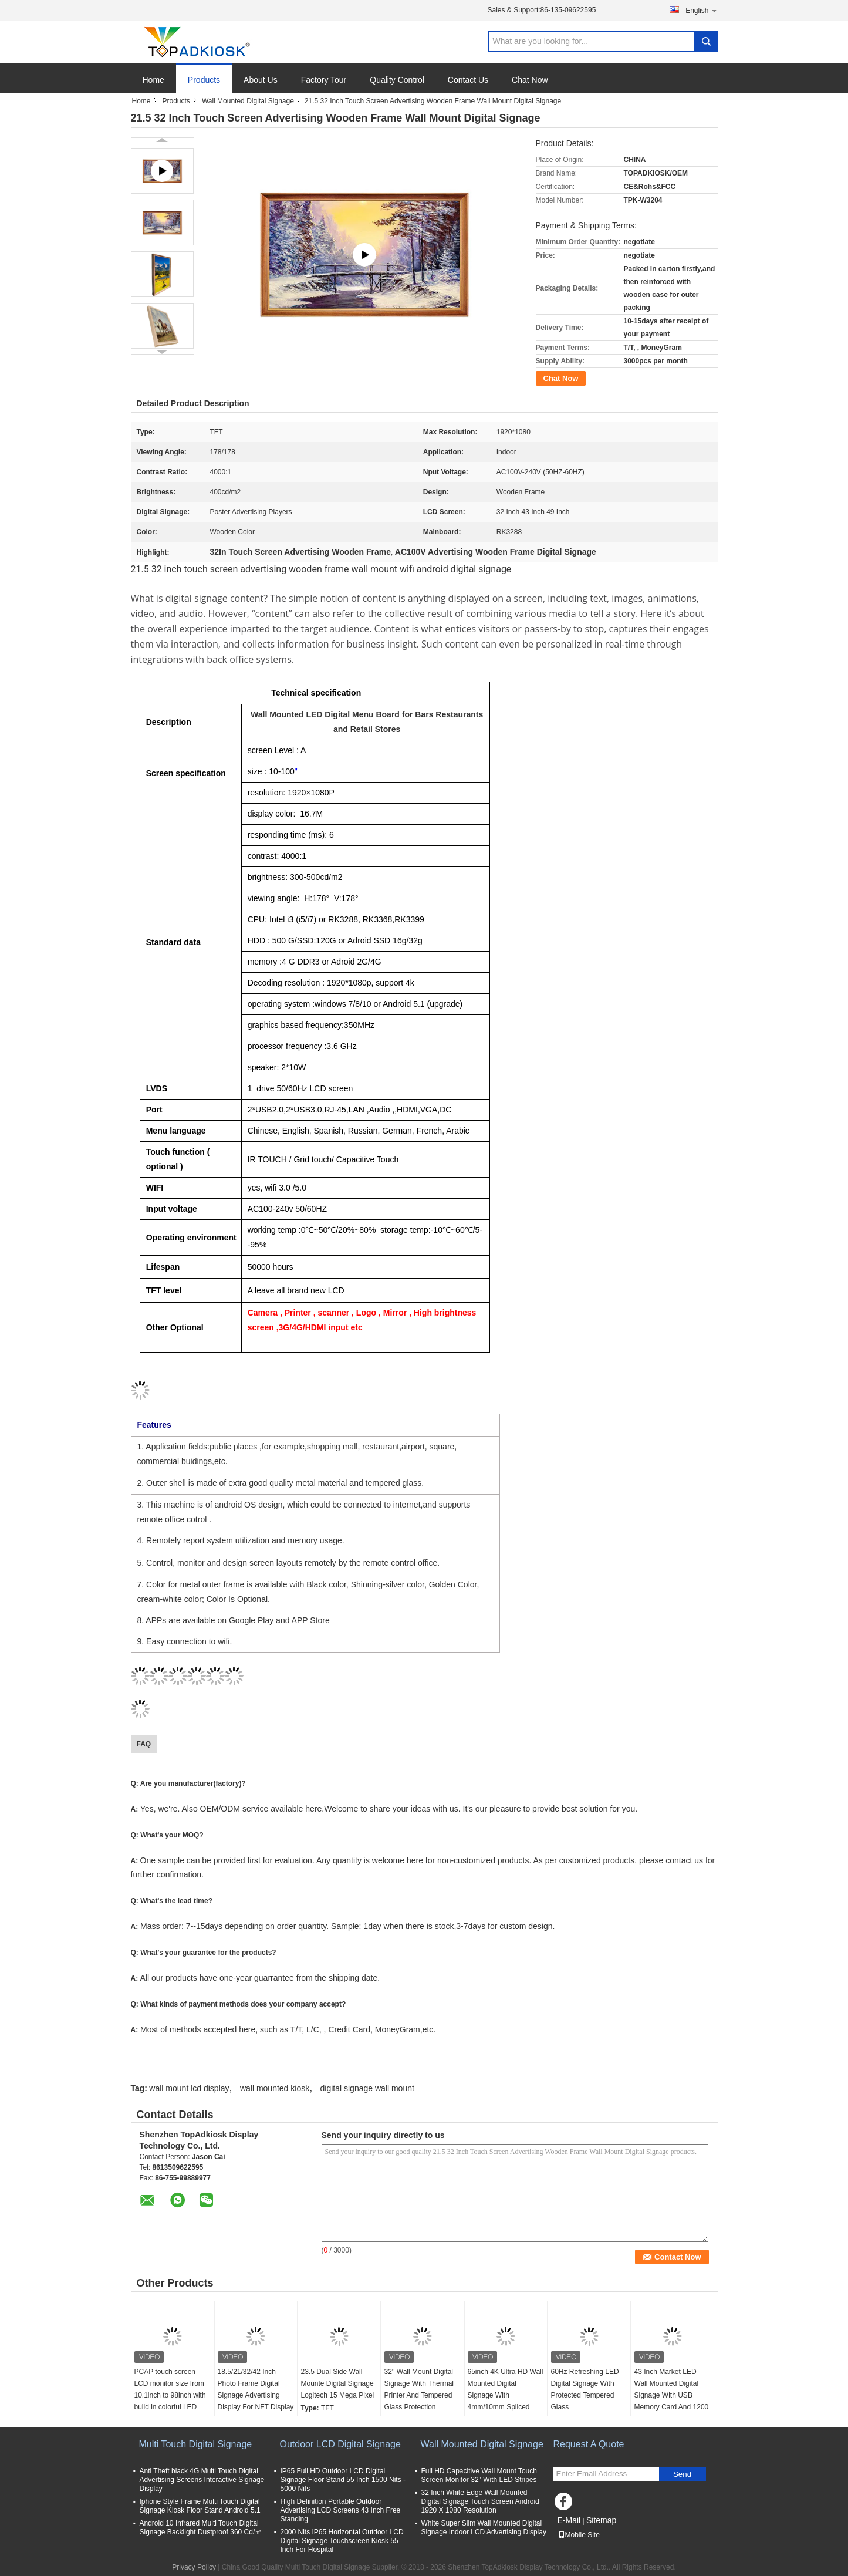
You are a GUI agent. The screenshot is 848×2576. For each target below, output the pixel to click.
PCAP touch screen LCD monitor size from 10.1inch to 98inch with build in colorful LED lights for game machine (171, 2395)
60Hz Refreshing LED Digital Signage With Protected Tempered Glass (585, 2389)
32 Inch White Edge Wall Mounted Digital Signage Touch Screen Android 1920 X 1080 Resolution (480, 2501)
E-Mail (569, 2520)
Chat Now (530, 80)
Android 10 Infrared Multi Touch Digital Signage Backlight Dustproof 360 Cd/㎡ (201, 2527)
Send (682, 2474)
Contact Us (468, 80)
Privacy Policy (194, 2567)
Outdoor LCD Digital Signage (340, 2444)
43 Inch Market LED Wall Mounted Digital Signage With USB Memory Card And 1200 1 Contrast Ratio (671, 2395)
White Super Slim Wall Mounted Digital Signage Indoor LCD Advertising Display (483, 2527)
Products (204, 80)
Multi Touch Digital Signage (195, 2444)
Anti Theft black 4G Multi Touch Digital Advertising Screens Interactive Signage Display (202, 2480)
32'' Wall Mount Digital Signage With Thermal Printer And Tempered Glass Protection (419, 2389)
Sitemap (601, 2520)
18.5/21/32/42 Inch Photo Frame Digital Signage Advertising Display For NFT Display (256, 2389)
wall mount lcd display (189, 2088)
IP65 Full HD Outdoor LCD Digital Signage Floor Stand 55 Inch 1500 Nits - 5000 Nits (343, 2480)
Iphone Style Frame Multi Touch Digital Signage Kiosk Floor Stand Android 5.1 (200, 2505)
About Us (261, 80)
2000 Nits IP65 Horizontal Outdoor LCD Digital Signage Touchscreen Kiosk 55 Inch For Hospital (342, 2541)
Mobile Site (579, 2535)
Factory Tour (324, 80)
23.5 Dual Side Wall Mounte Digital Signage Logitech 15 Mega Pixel (337, 2383)
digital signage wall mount (367, 2088)
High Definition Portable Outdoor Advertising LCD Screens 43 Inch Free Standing (341, 2510)
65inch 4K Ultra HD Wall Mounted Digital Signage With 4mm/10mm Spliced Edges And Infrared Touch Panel (505, 2401)
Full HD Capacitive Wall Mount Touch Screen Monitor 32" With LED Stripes (479, 2475)
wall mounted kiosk (274, 2088)
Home (153, 80)
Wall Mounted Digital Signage (248, 101)
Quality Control (397, 80)
